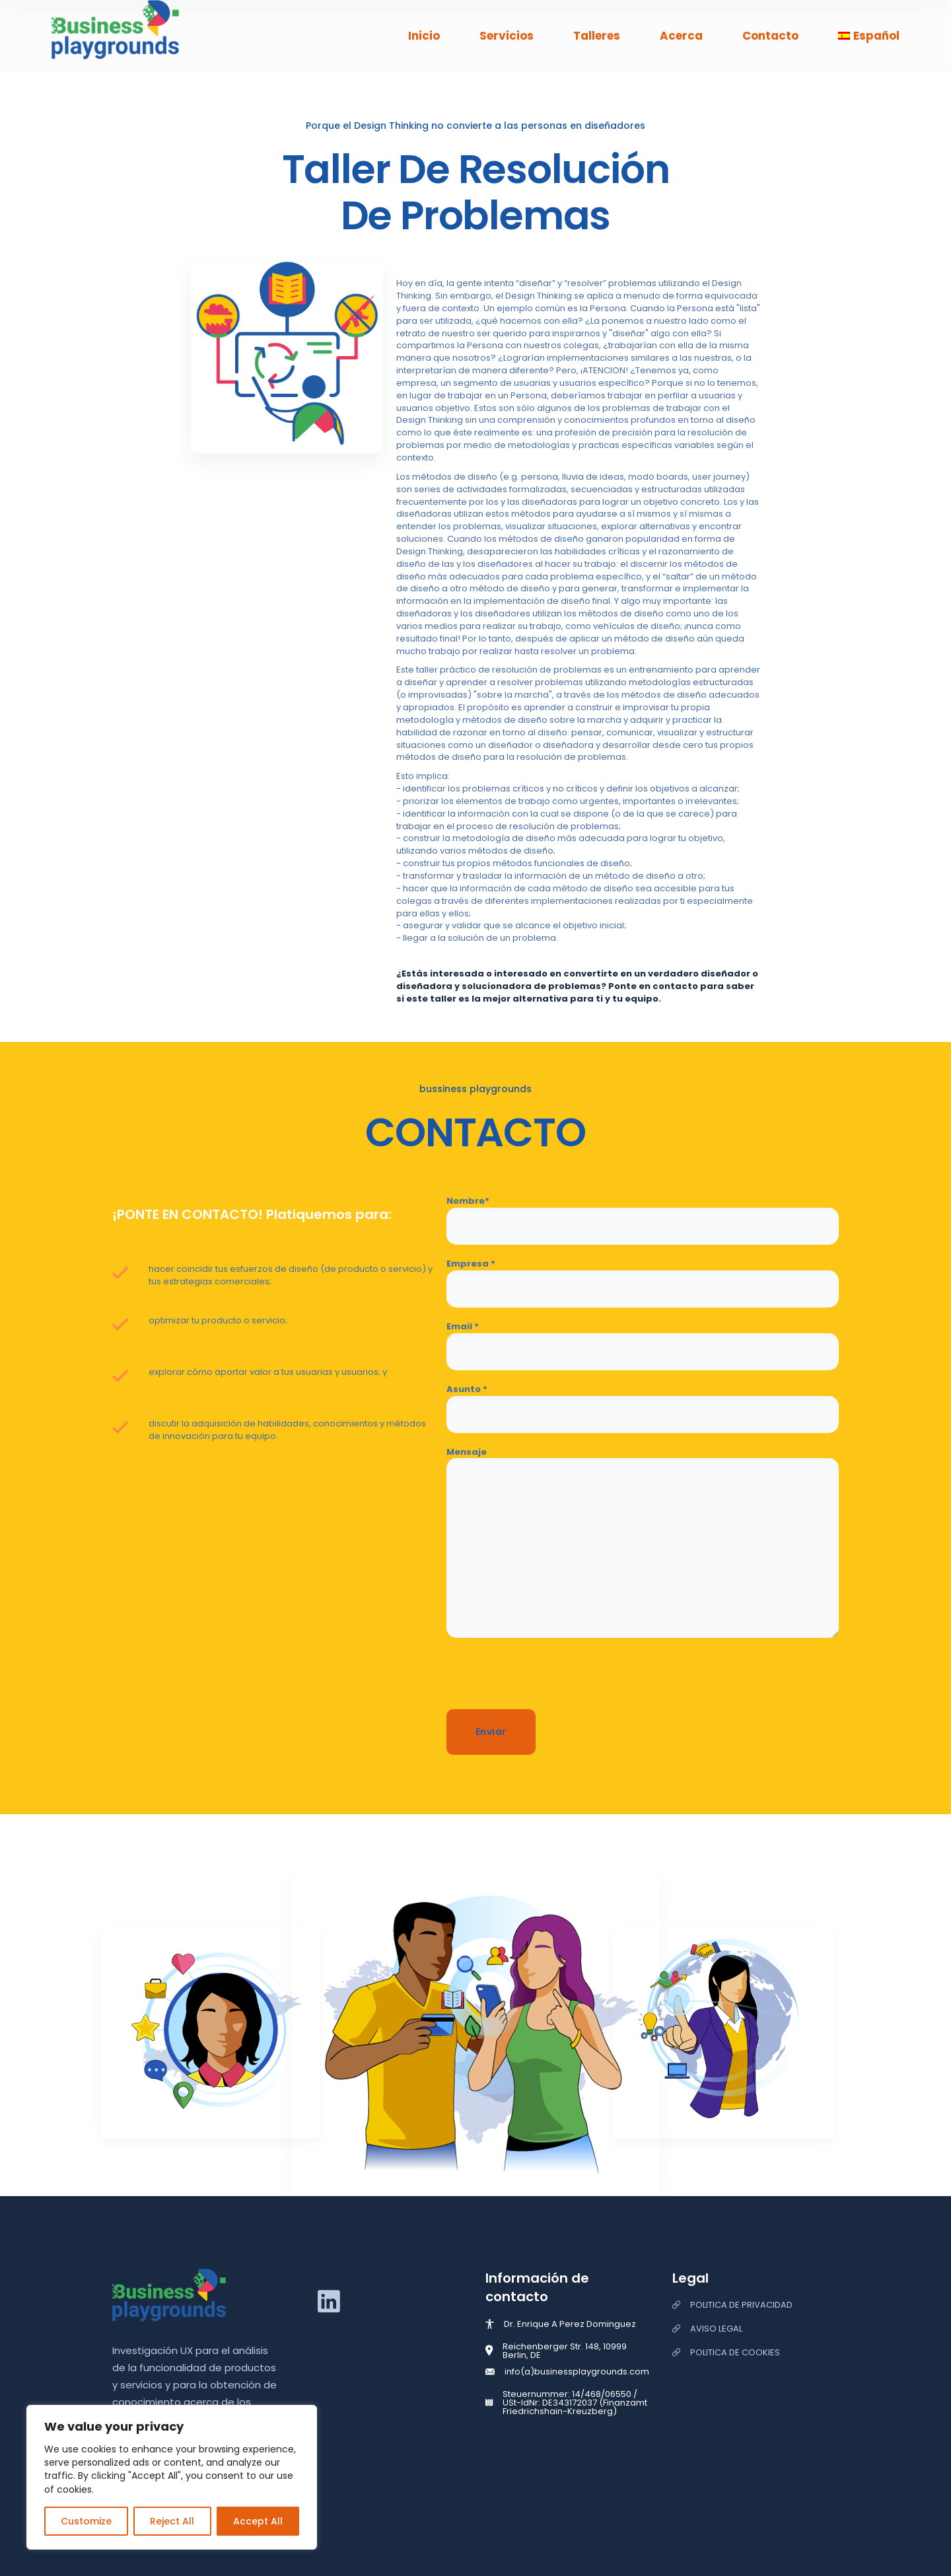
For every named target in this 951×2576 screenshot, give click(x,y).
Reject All (172, 2521)
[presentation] (546, 1677)
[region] (171, 2477)
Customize (86, 2521)
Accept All (258, 2521)
